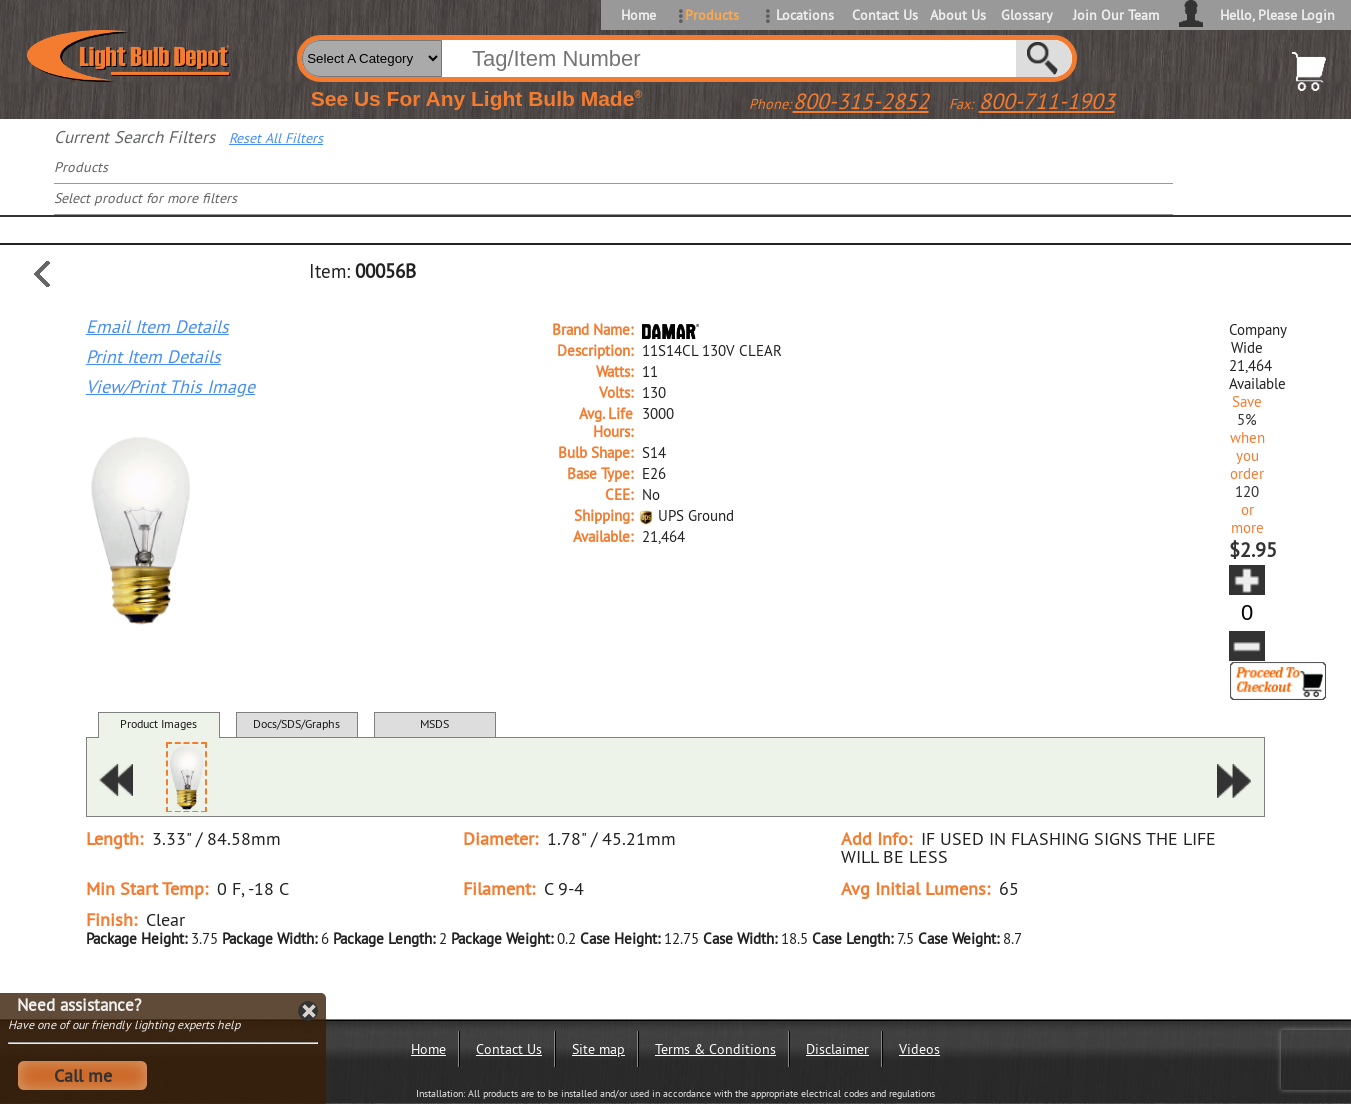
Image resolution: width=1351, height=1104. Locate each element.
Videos (919, 1049)
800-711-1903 (1047, 101)
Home (638, 15)
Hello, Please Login (1277, 15)
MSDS (434, 723)
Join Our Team (1116, 15)
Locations (805, 15)
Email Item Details (157, 327)
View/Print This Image (170, 387)
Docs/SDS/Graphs (296, 723)
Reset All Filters (276, 138)
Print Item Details (153, 357)
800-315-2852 (861, 101)
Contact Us (883, 15)
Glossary (1027, 15)
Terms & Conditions (715, 1049)
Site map (598, 1049)
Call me (83, 1075)
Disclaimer (837, 1049)
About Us (958, 15)
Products (712, 15)
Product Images (158, 723)
